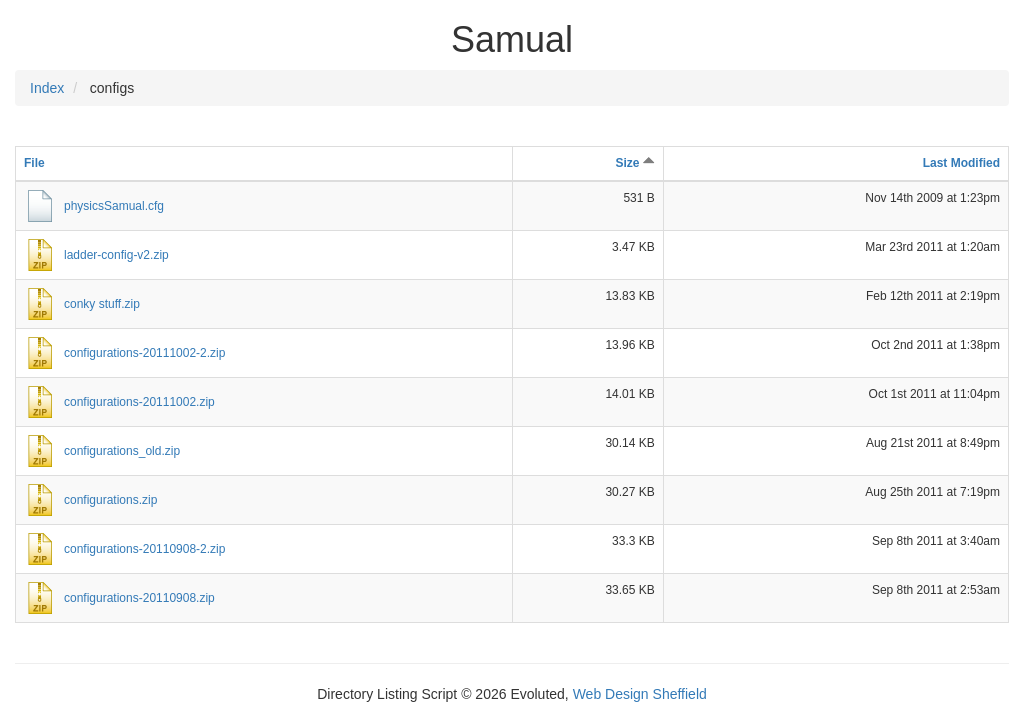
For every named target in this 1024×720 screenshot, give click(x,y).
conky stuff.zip (102, 304)
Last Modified (961, 163)
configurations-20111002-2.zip (144, 353)
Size (634, 163)
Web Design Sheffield (640, 694)
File (34, 163)
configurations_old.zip (122, 451)
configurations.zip (110, 500)
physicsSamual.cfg (114, 206)
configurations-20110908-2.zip (144, 549)
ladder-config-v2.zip (116, 255)
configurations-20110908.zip (139, 598)
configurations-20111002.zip (139, 402)
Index (47, 88)
